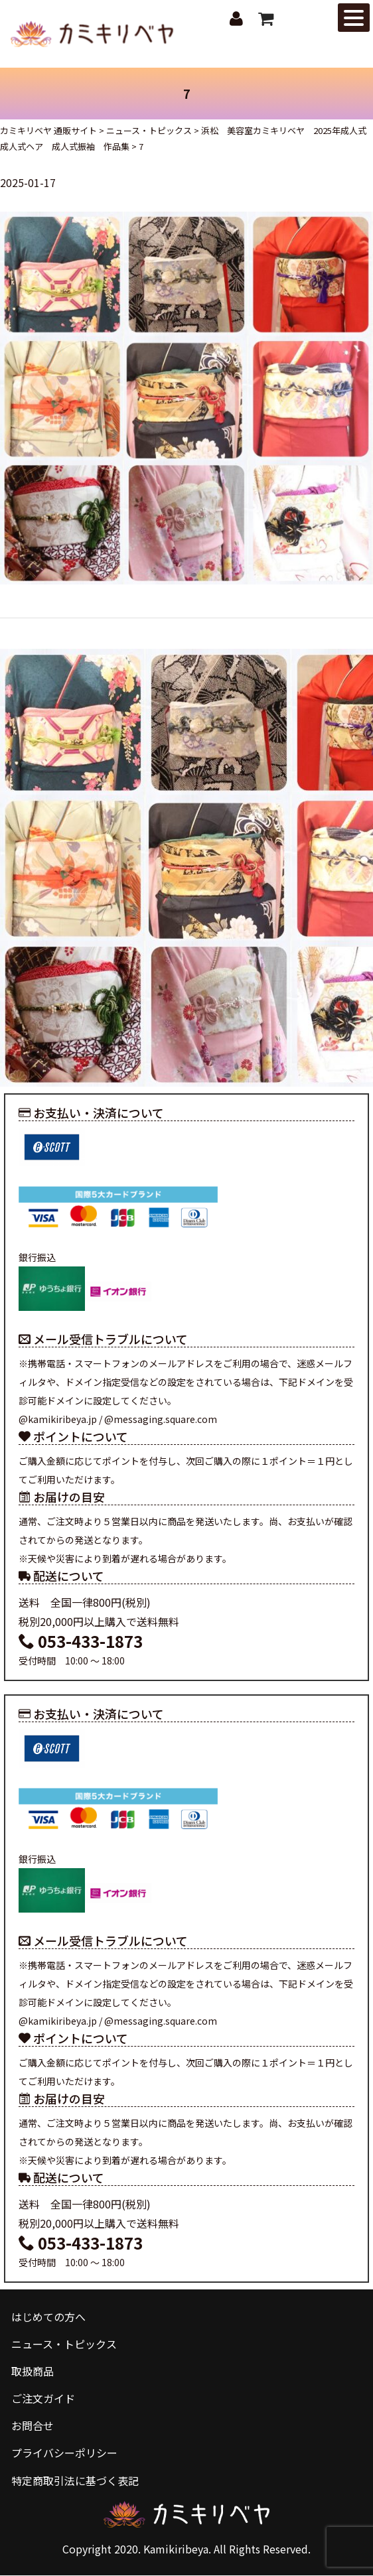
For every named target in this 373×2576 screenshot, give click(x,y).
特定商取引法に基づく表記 (75, 2480)
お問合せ (32, 2426)
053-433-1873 (81, 1641)
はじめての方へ (48, 2317)
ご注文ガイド (43, 2399)
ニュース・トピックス (64, 2344)
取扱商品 (32, 2372)
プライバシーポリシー (64, 2453)
